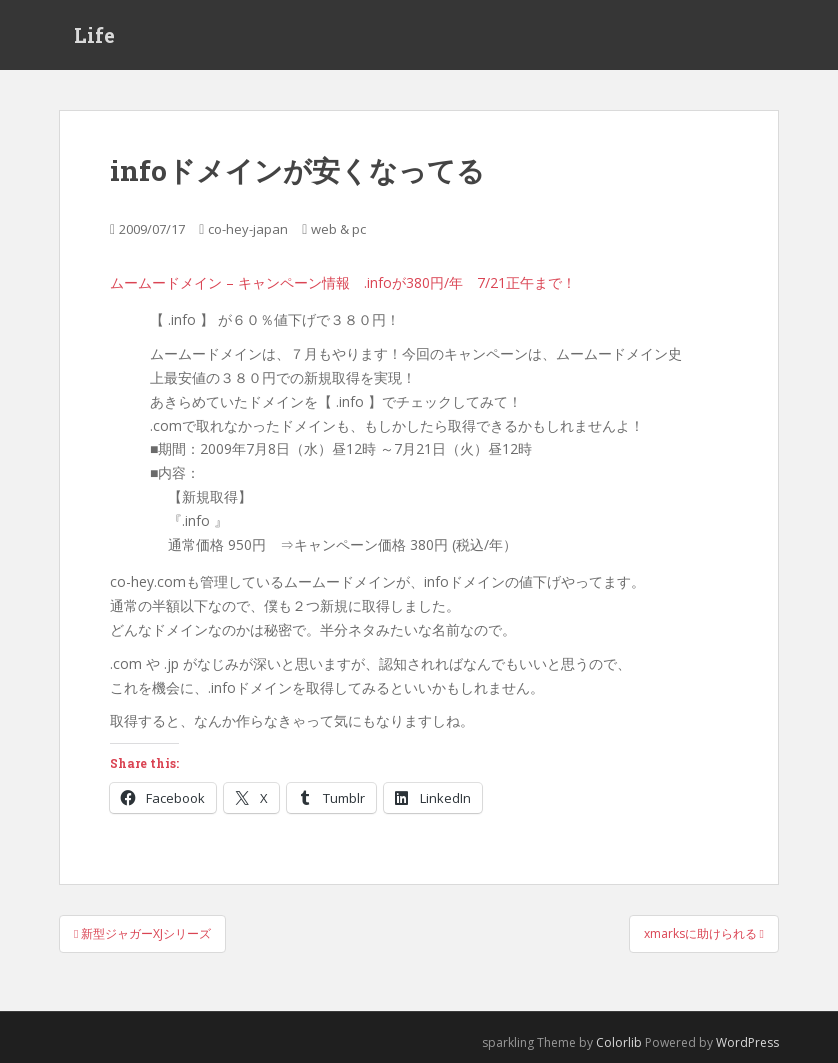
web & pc (338, 229)
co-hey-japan (248, 229)
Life (94, 35)
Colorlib (619, 1042)
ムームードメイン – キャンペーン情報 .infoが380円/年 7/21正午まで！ (343, 282)
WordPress (747, 1042)
